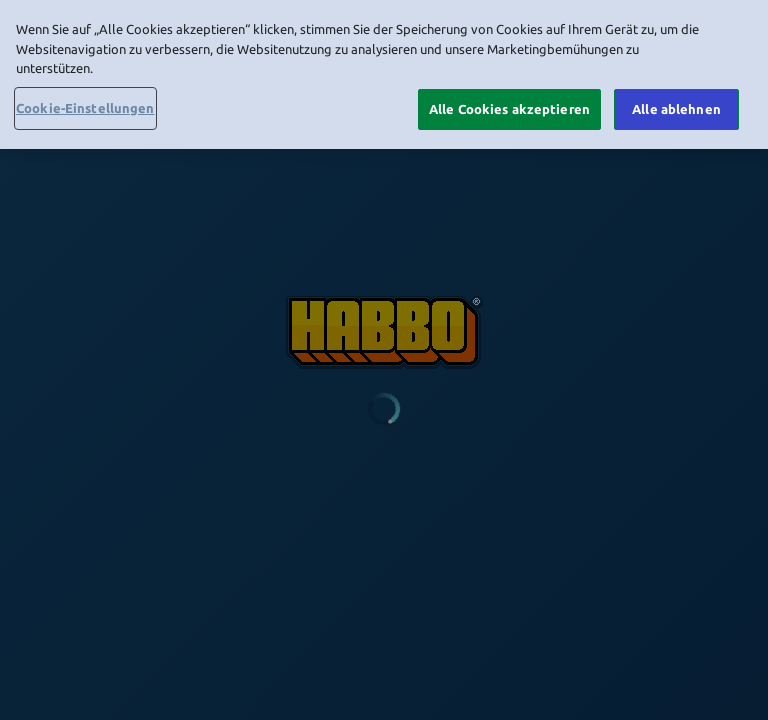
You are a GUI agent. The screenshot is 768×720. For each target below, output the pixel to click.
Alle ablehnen (676, 104)
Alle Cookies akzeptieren (509, 104)
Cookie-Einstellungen (85, 103)
